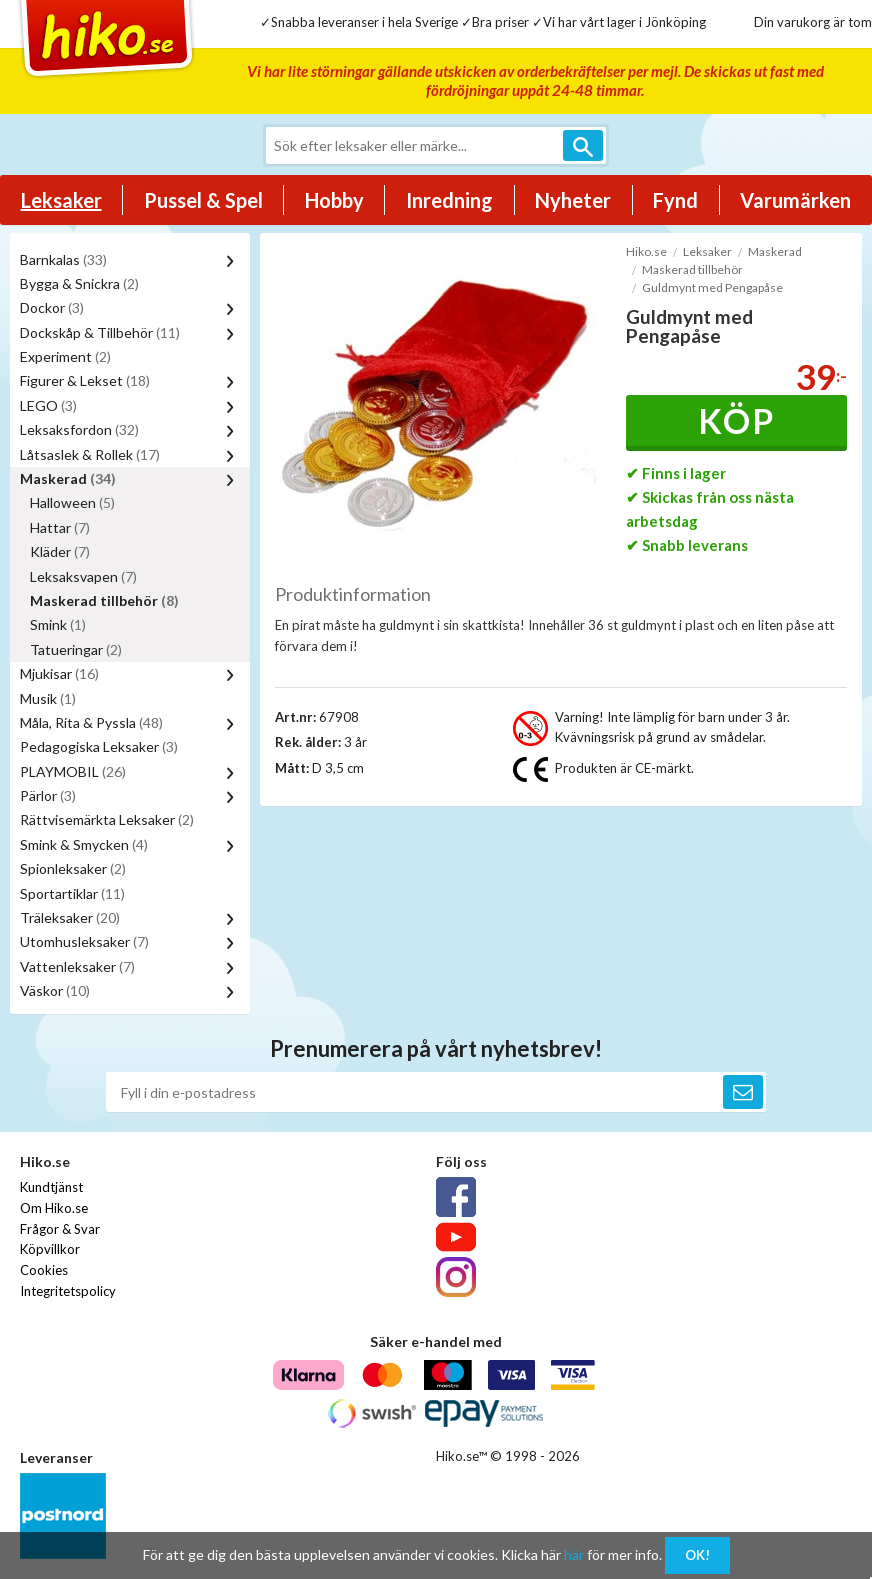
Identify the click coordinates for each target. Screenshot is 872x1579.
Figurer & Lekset (85, 380)
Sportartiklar (72, 893)
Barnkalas (63, 259)
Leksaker (61, 200)
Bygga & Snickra (79, 283)
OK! (697, 1555)
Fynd (675, 200)
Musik (48, 698)
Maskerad (68, 478)
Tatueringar (76, 649)
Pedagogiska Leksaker (99, 746)
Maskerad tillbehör (104, 600)
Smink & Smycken (84, 844)
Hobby (334, 200)
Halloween (72, 502)
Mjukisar (59, 673)
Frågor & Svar (60, 1229)
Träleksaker (70, 917)
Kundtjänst (51, 1187)
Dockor (52, 307)
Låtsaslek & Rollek (90, 454)
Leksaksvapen (83, 576)
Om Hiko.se (54, 1208)
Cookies (44, 1270)
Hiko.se (646, 251)
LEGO (48, 405)
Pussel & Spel (203, 200)
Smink (58, 624)
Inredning (449, 200)
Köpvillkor (50, 1249)
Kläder (60, 551)
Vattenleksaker (77, 966)
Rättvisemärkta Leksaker (107, 819)
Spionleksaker (73, 868)
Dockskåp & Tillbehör (100, 332)
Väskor (55, 990)
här (574, 1554)
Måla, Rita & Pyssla (91, 722)
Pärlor (48, 795)
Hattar (60, 527)
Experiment (65, 356)
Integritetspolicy (68, 1291)
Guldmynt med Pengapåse (712, 287)
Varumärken (795, 200)
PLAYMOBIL (73, 771)
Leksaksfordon (79, 429)
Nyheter (573, 200)
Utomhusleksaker (84, 941)
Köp (736, 420)
